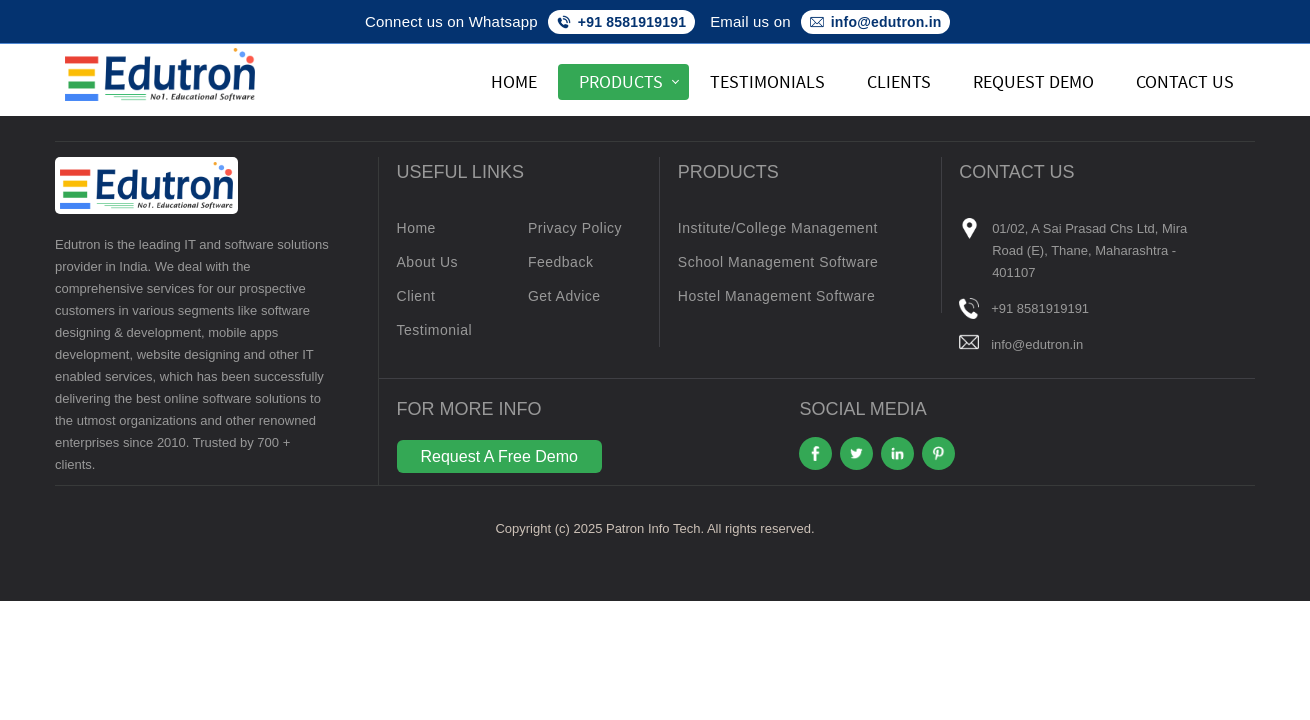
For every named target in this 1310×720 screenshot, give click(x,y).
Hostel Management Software (776, 296)
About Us (428, 262)
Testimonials (767, 81)
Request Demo (1033, 81)
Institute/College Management (778, 228)
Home (514, 81)
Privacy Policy (575, 228)
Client (416, 296)
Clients (899, 81)
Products (621, 81)
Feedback (560, 262)
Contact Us (1185, 81)
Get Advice (564, 296)
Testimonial (435, 330)
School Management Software (778, 262)
